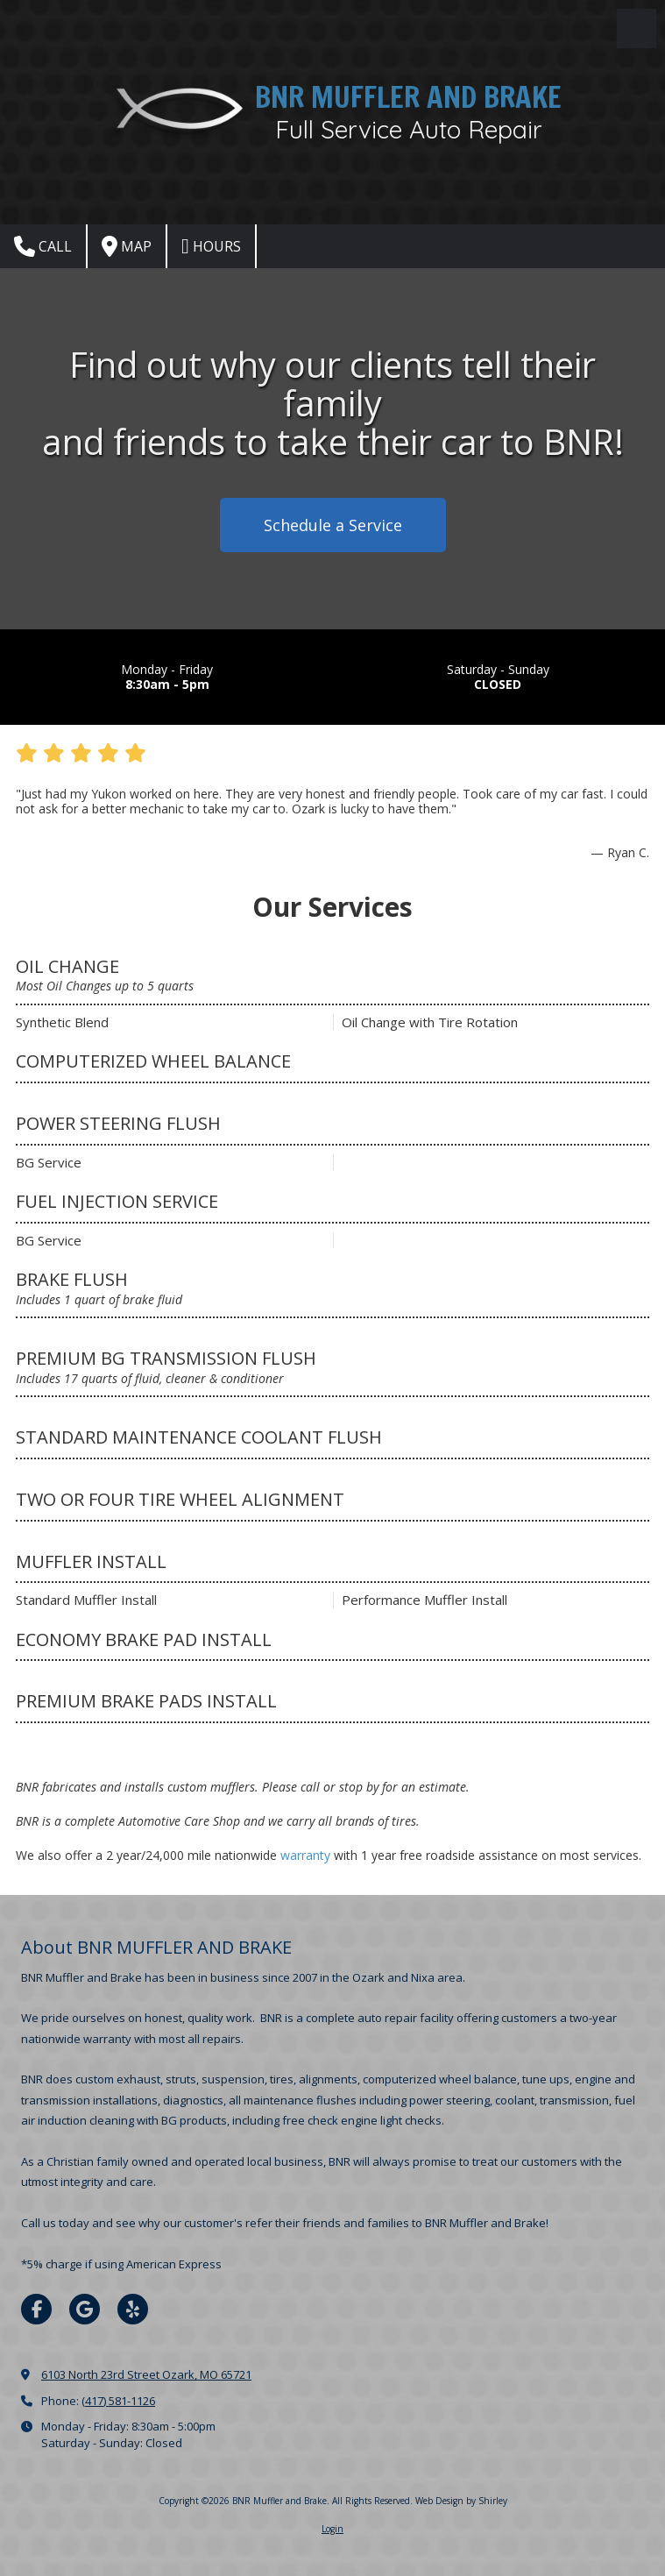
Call (43, 246)
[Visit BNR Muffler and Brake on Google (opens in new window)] (84, 2309)
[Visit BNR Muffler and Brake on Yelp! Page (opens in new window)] (132, 2309)
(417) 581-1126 (118, 2401)
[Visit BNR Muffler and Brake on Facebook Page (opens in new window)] (36, 2309)
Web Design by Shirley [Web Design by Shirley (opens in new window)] (461, 2500)
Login (332, 2529)
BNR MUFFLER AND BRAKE (408, 96)
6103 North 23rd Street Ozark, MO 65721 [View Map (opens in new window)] (146, 2374)
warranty (305, 1855)
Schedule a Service (333, 525)
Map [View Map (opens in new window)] (127, 246)
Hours (211, 246)
